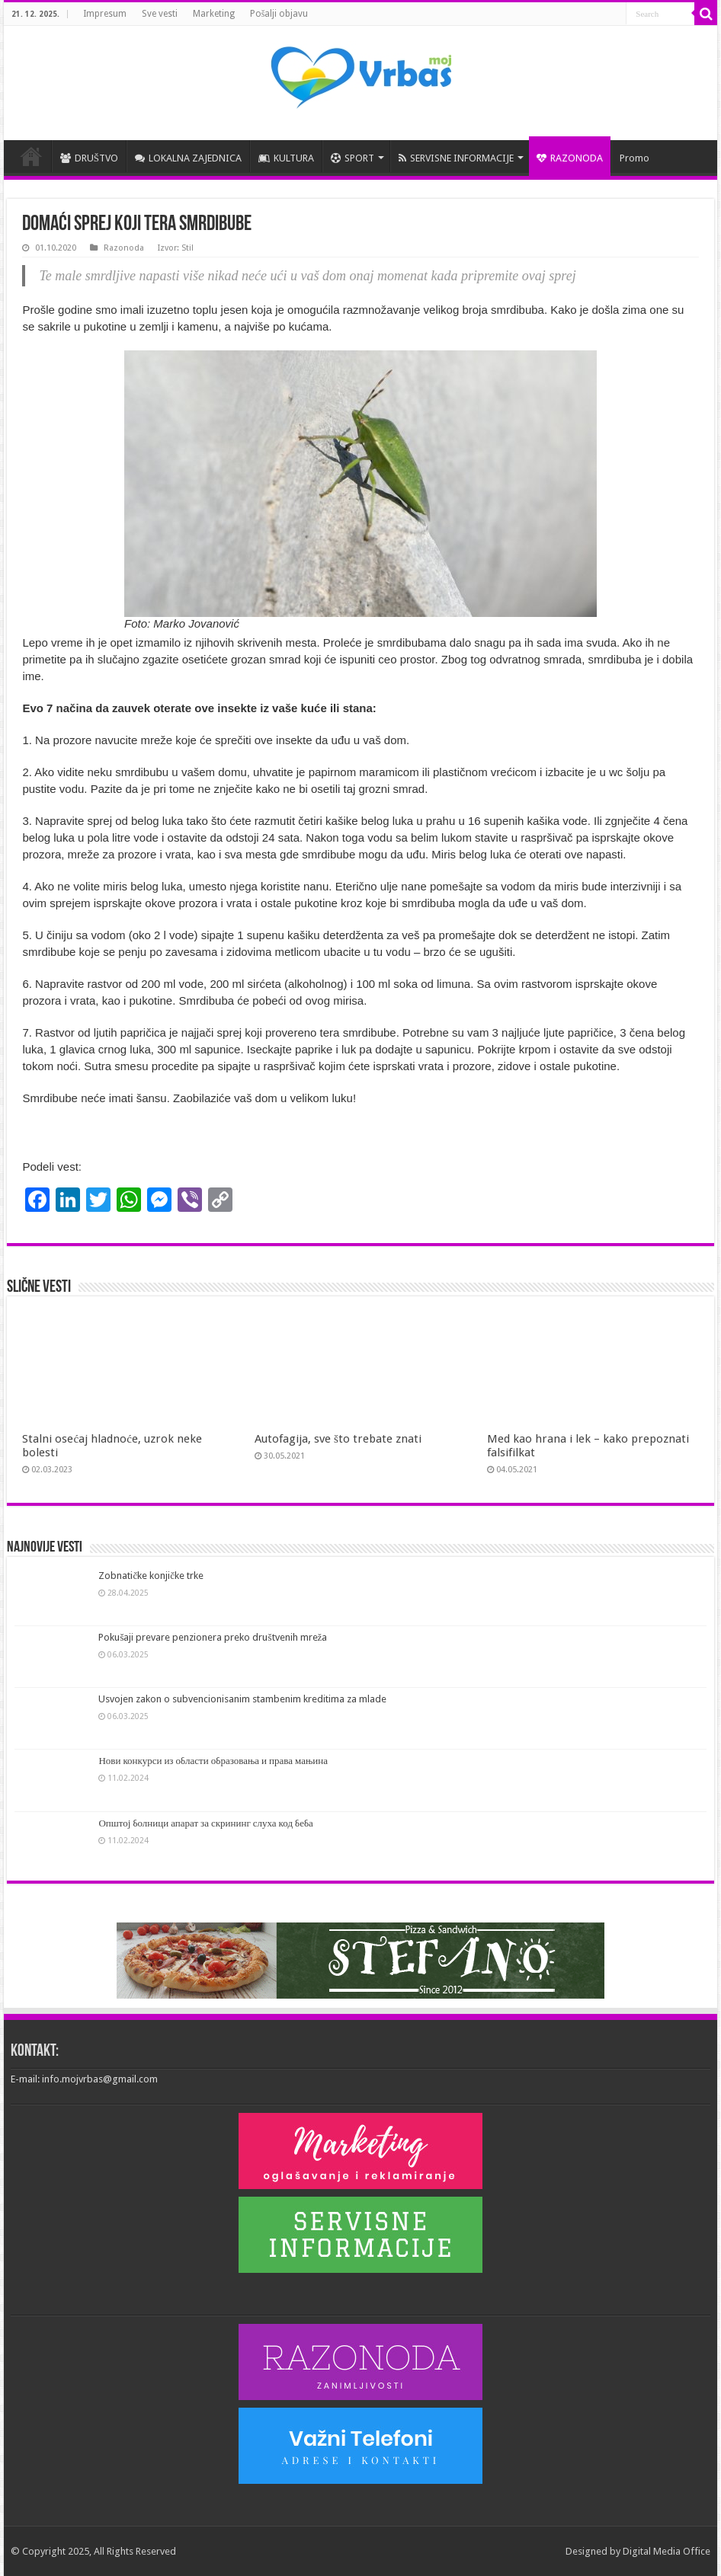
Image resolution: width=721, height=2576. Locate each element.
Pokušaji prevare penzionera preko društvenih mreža (212, 1637)
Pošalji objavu (279, 13)
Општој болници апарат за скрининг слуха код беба (205, 1823)
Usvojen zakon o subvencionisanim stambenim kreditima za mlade (242, 1699)
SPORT (352, 158)
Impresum (105, 13)
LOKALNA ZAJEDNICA (188, 158)
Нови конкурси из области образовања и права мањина (213, 1760)
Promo (634, 158)
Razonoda (124, 248)
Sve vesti (160, 13)
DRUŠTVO (89, 158)
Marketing (214, 13)
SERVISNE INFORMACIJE (456, 158)
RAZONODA (570, 158)
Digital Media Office (666, 2551)
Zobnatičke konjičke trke (150, 1575)
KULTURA (286, 158)
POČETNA (31, 156)
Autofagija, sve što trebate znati (338, 1439)
